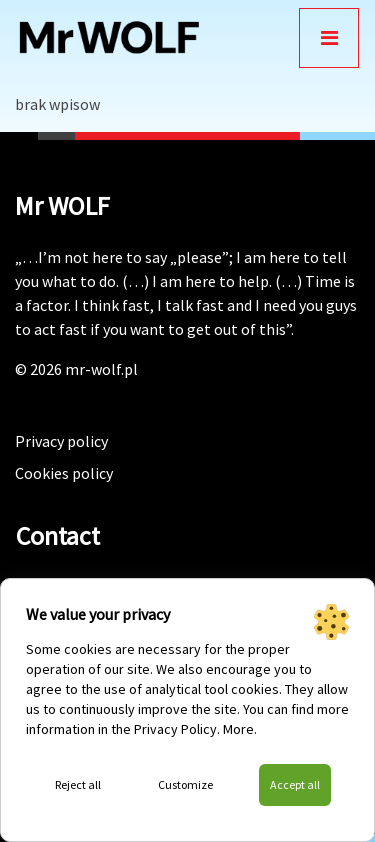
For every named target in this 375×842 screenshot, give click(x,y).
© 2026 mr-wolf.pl (76, 369)
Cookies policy (64, 473)
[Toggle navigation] (329, 38)
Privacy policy (61, 441)
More (238, 729)
